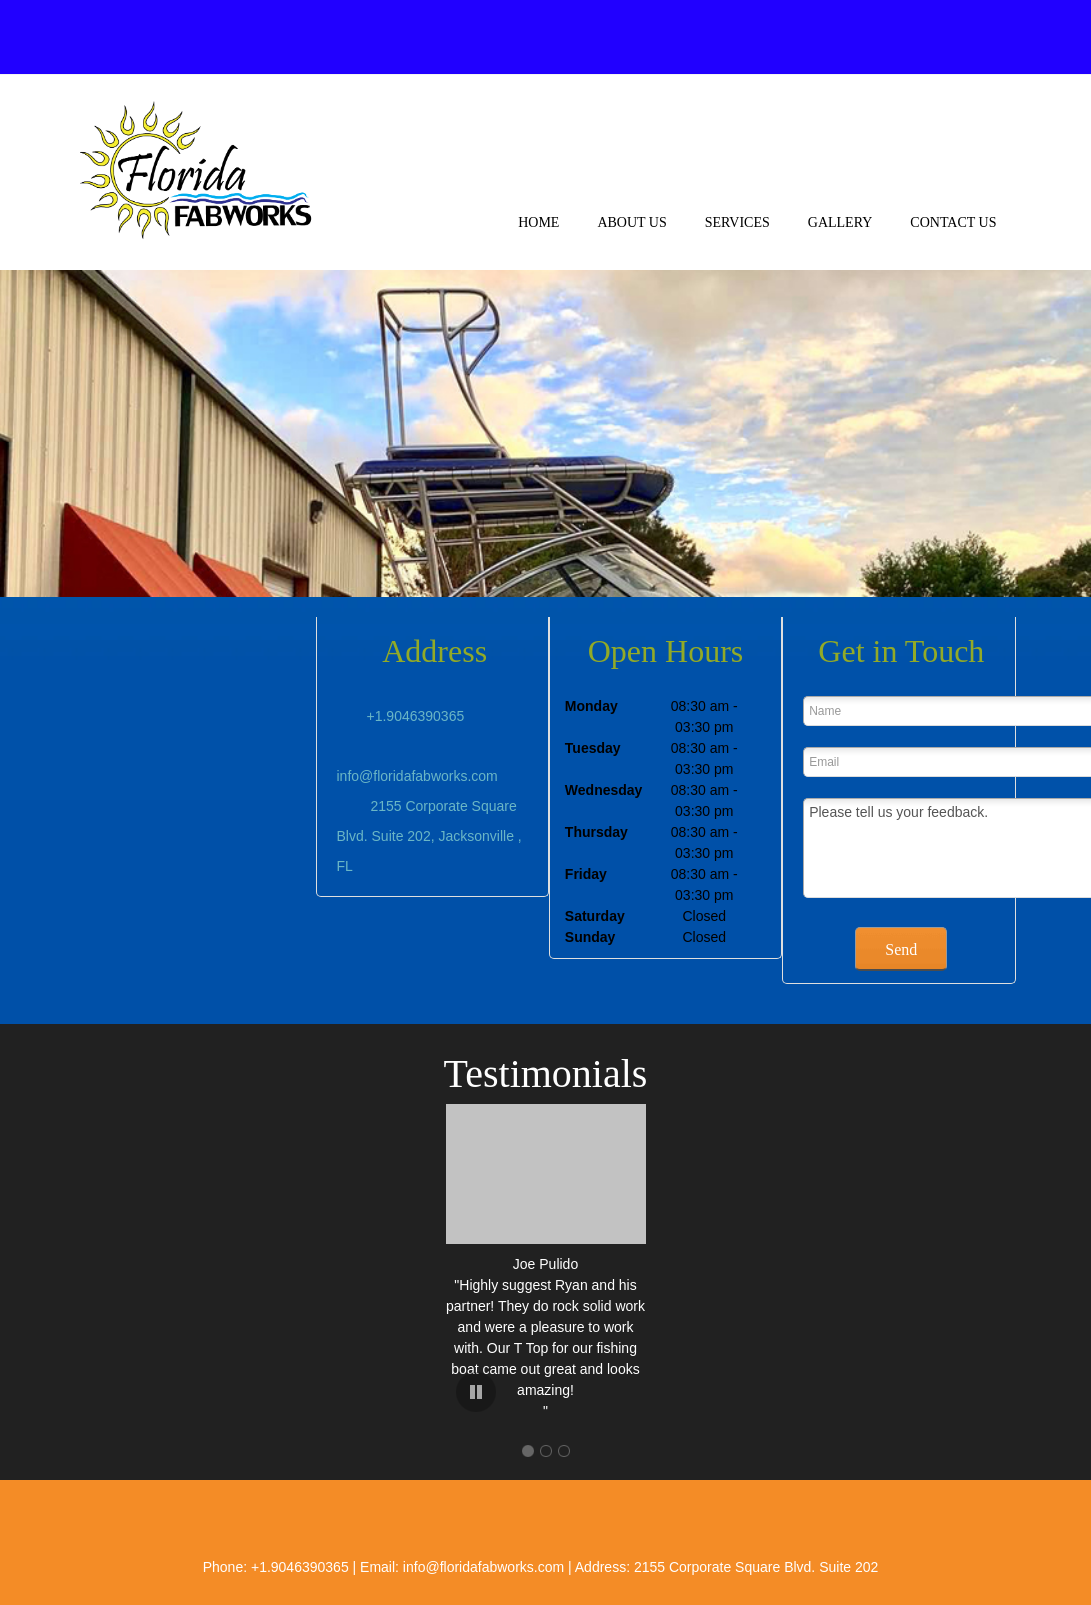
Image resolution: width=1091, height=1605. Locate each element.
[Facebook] (896, 37)
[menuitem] (538, 239)
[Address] (856, 37)
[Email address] (816, 37)
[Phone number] (776, 37)
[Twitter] (936, 37)
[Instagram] (976, 37)
